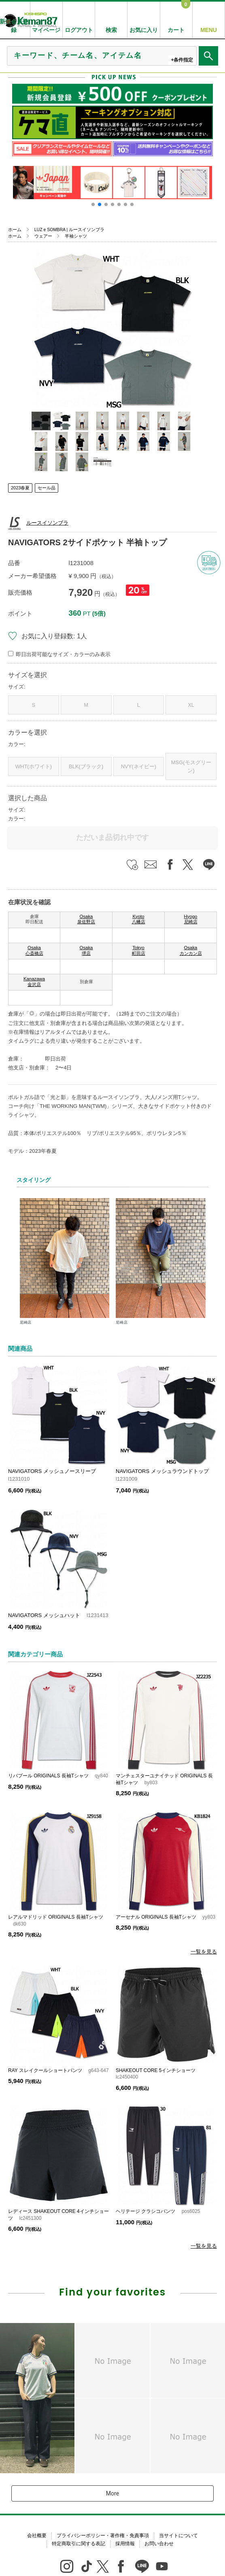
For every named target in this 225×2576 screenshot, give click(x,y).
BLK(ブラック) (86, 766)
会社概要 (37, 2535)
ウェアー (43, 236)
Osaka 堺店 (86, 950)
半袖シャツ (76, 236)
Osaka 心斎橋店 (34, 950)
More (112, 2493)
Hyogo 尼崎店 (190, 919)
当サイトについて (178, 2535)
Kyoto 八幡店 (138, 919)
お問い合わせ (159, 2543)
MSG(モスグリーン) (191, 766)
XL (191, 705)
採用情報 (125, 2543)
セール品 (46, 487)
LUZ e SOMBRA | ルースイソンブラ (69, 229)
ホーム (14, 229)
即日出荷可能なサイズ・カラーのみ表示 (63, 654)
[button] (93, 204)
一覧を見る (204, 1952)
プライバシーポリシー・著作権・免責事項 (103, 2535)
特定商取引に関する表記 (78, 2543)
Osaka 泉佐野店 (86, 919)
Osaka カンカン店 (191, 950)
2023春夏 (20, 487)
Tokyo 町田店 (138, 950)
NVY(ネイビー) (138, 766)
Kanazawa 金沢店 (34, 981)
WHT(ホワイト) (33, 766)
